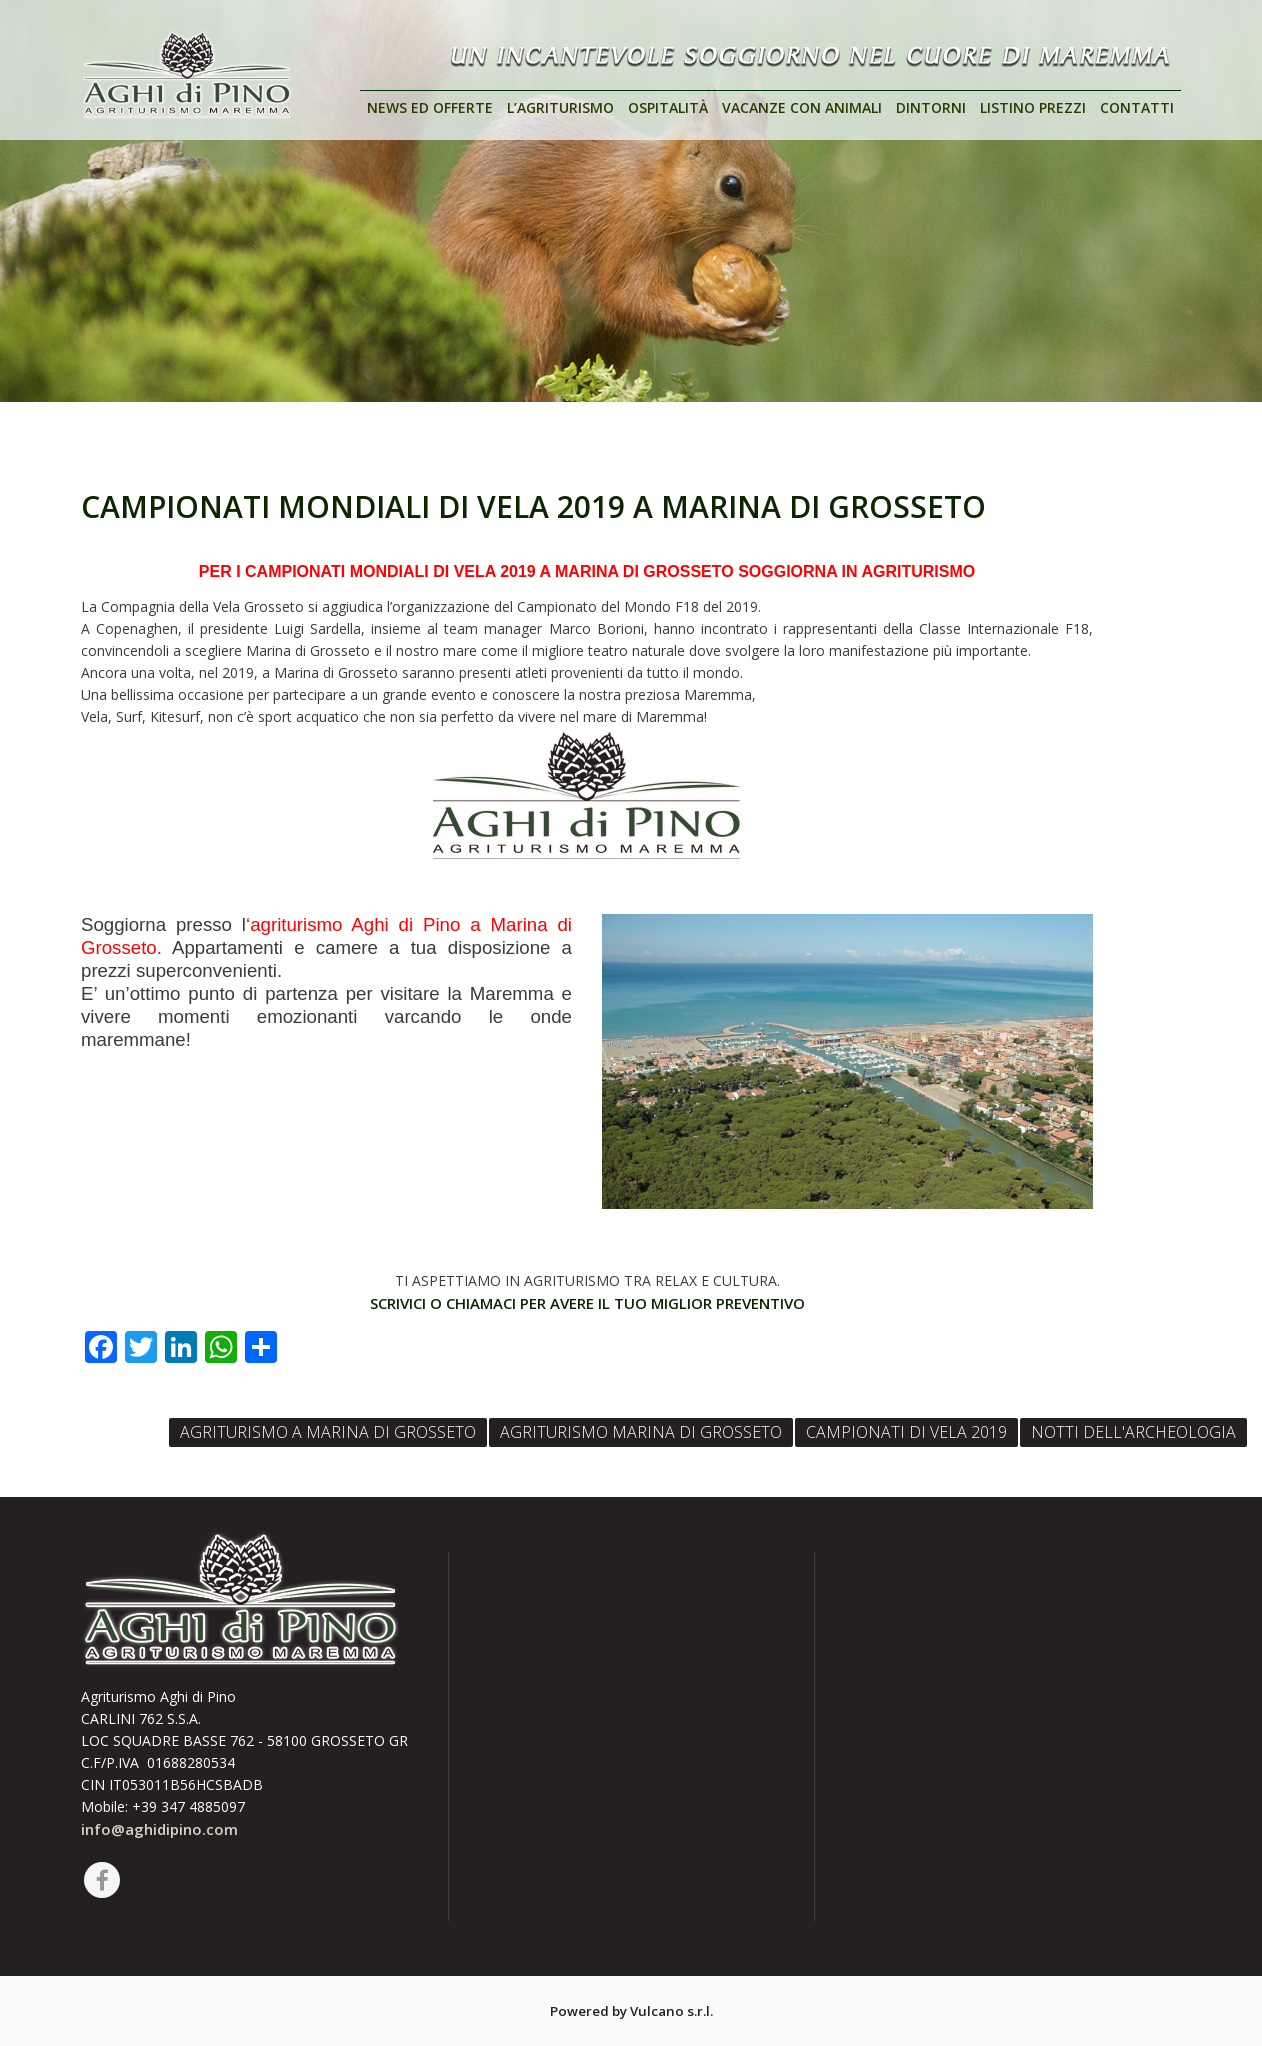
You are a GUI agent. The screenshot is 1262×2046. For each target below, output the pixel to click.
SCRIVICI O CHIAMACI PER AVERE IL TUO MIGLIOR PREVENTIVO (587, 1303)
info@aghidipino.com (159, 1829)
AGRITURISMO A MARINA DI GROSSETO (328, 1432)
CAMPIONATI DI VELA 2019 (906, 1432)
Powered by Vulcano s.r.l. (631, 2011)
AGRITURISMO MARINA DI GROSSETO (641, 1432)
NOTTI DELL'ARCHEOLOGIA (1133, 1432)
